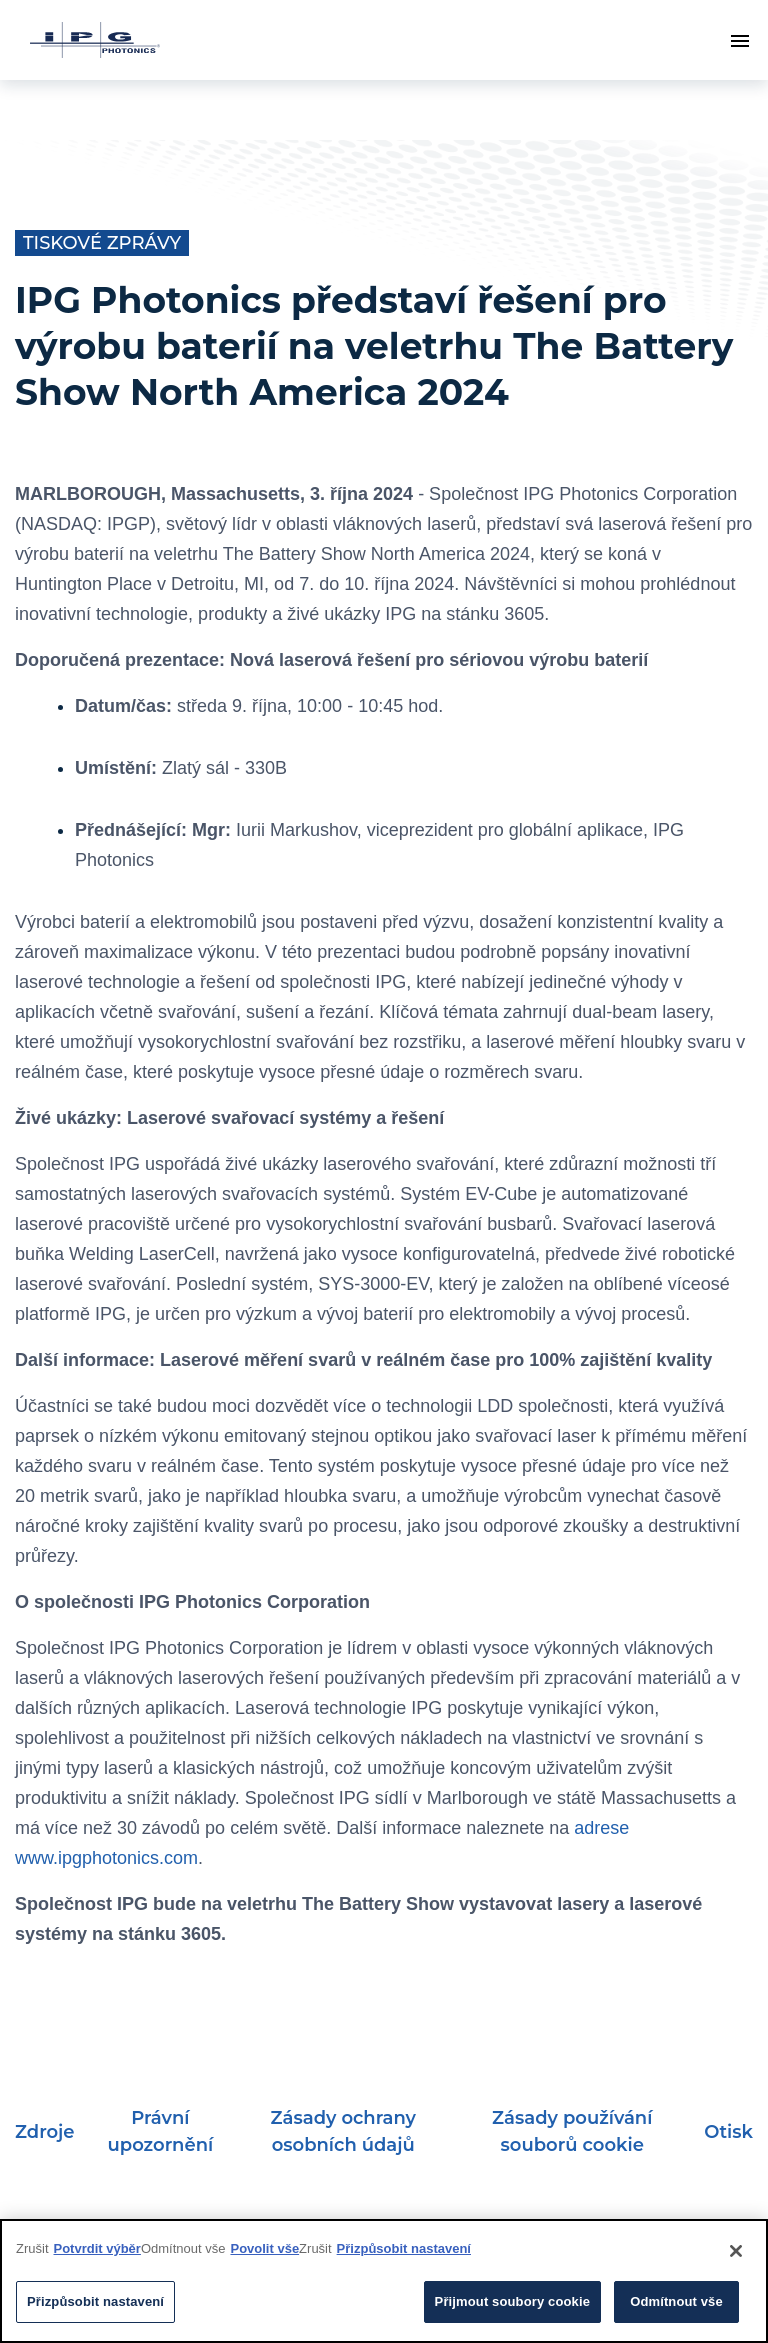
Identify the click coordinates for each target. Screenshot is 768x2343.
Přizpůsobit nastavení (404, 2248)
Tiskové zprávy (102, 243)
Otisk (728, 2132)
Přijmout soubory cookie (512, 2301)
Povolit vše (264, 2248)
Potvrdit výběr (97, 2248)
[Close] (736, 2251)
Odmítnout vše (676, 2301)
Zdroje (45, 2132)
